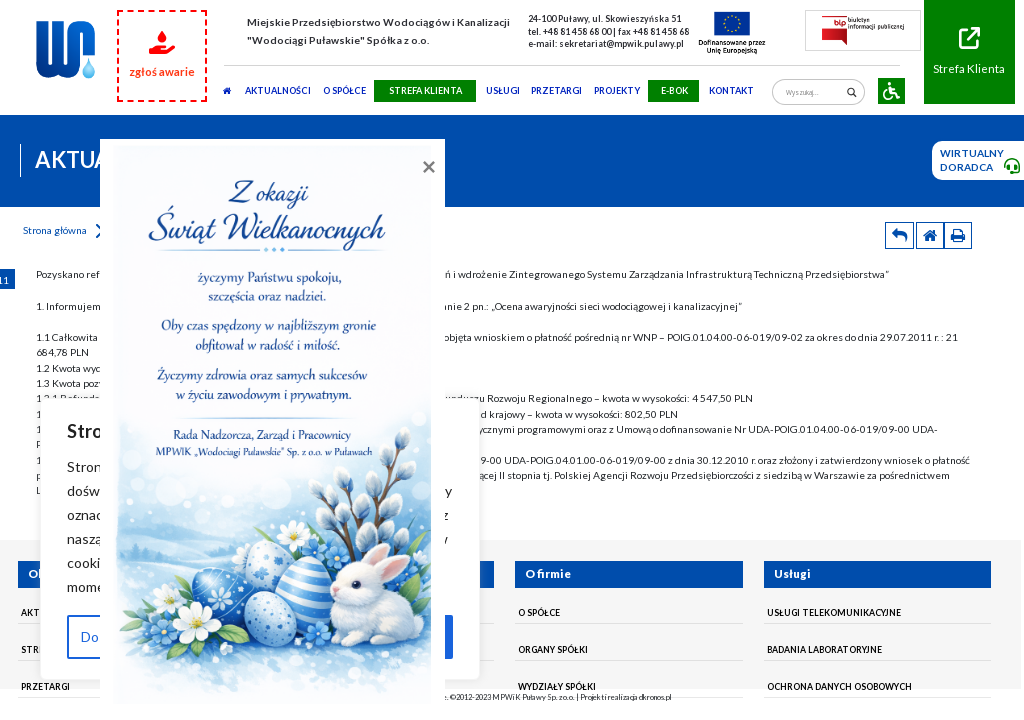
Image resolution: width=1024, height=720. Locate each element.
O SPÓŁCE (344, 90)
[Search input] (814, 92)
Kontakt (731, 90)
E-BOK (674, 90)
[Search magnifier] (851, 92)
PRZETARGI (556, 90)
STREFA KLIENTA (425, 90)
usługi (503, 90)
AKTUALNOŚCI (278, 90)
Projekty (617, 90)
